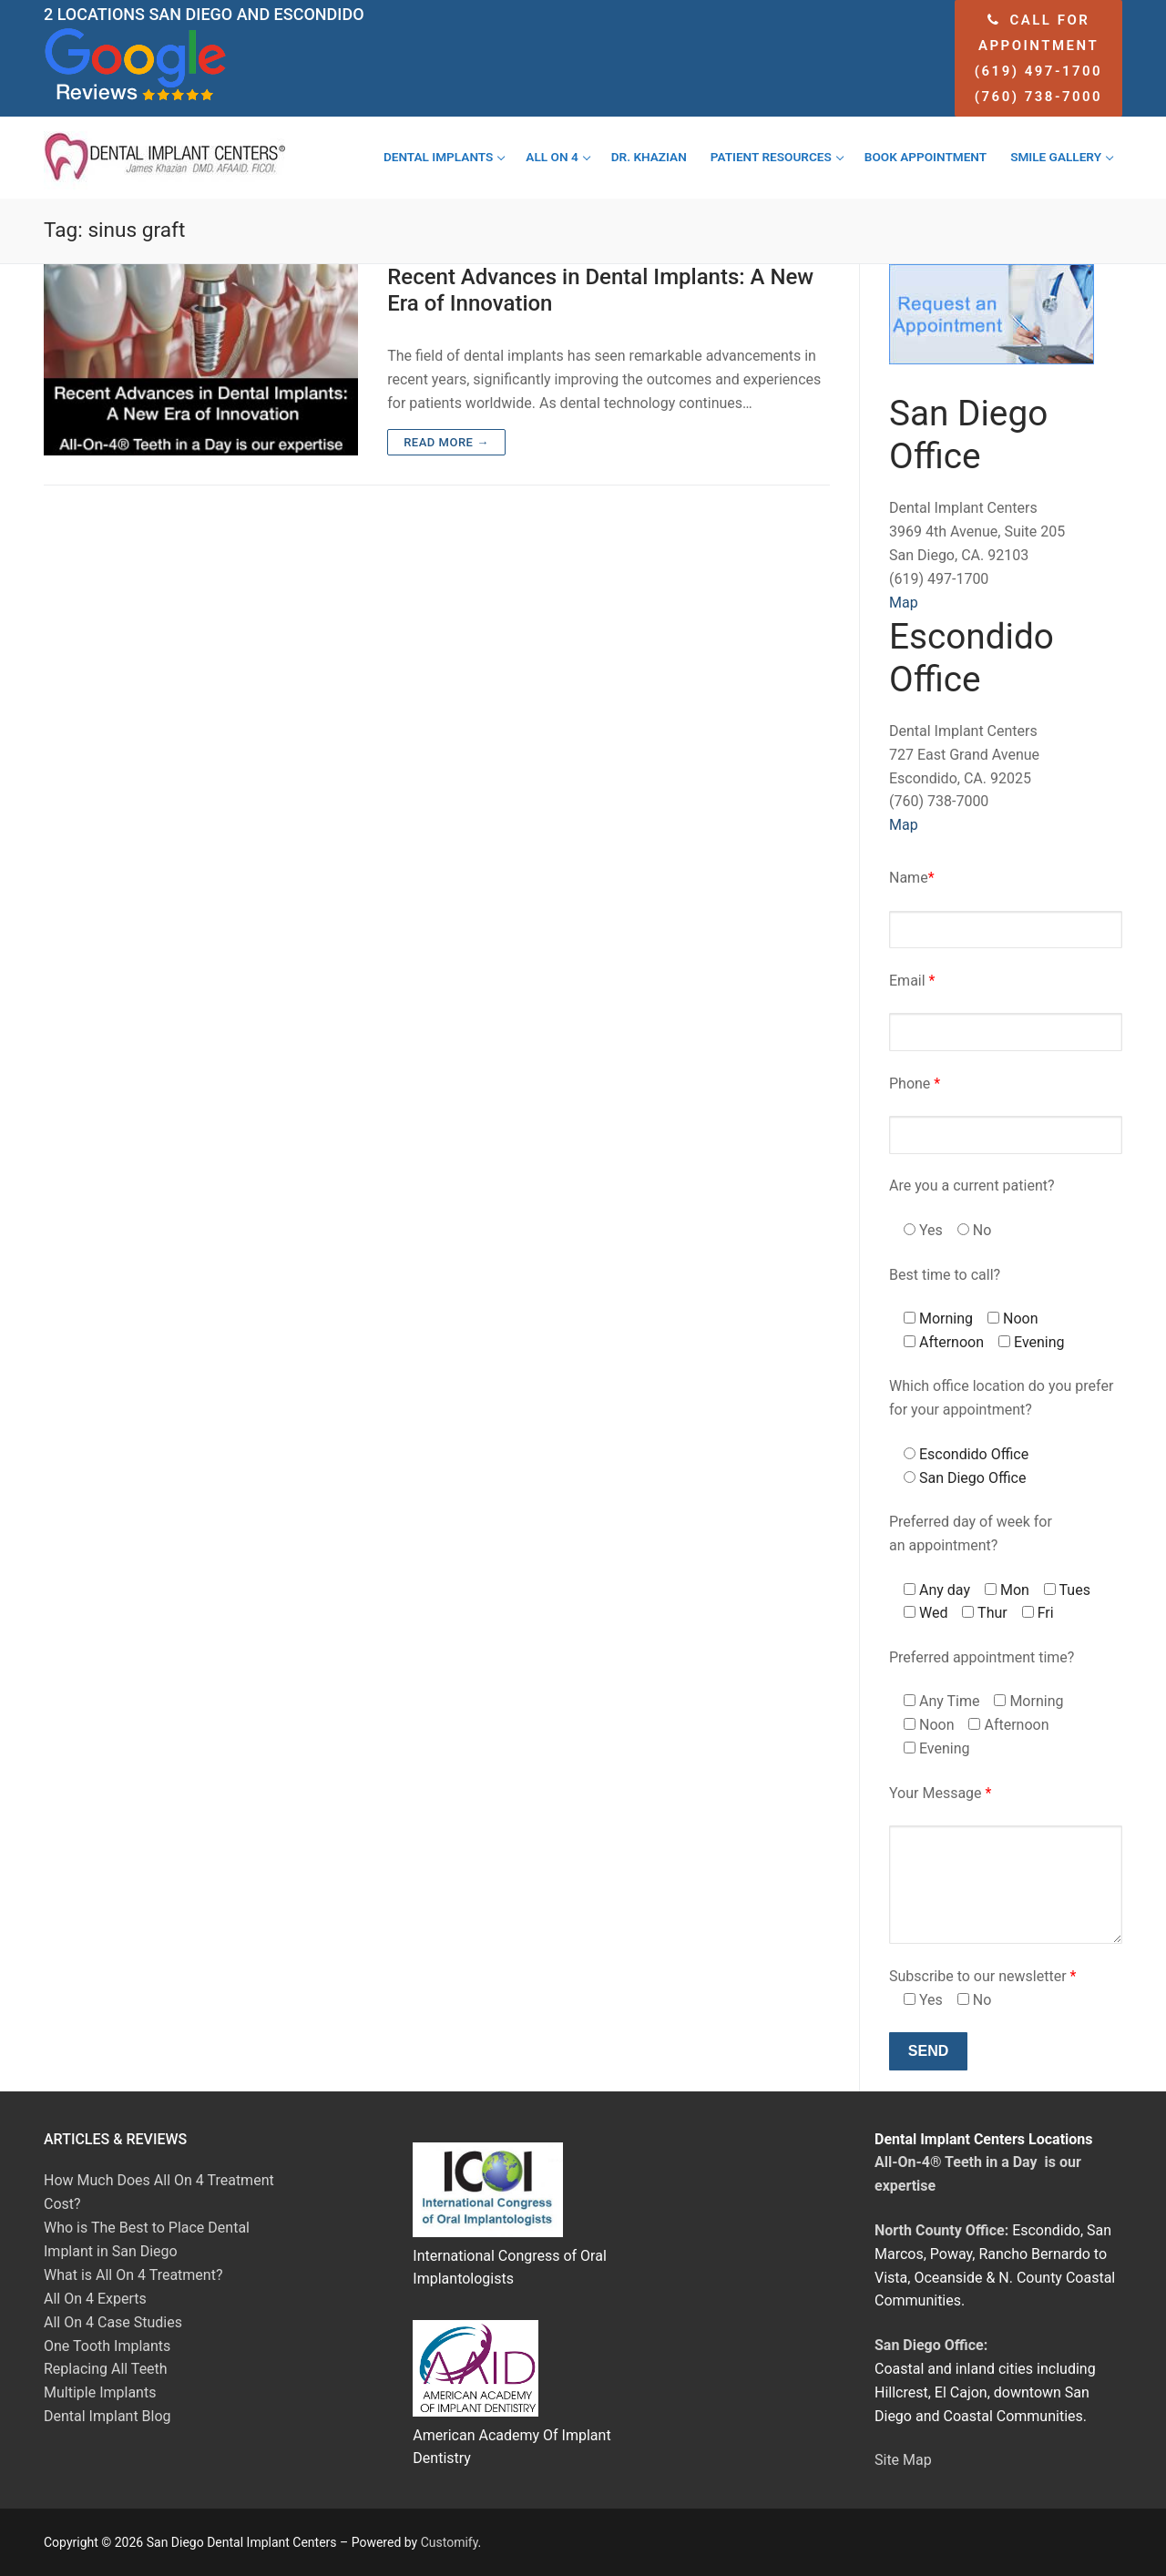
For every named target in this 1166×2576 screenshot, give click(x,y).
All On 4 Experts (95, 2298)
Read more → (446, 442)
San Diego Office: (930, 2345)
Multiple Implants (100, 2392)
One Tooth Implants (107, 2346)
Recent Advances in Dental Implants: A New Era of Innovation (600, 290)
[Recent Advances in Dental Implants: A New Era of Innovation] (201, 359)
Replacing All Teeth (106, 2368)
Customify (449, 2542)
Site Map (903, 2460)
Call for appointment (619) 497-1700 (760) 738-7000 (1038, 58)
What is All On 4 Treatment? (133, 2275)
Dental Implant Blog (107, 2416)
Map (903, 602)
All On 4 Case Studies (113, 2322)
